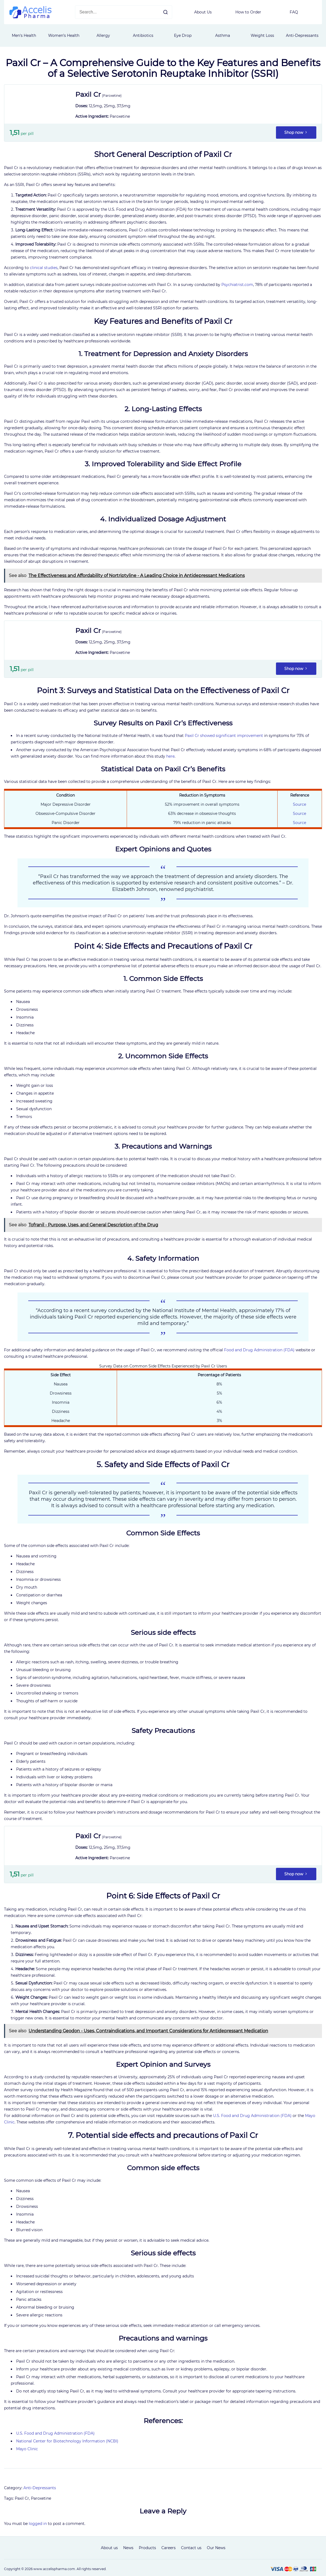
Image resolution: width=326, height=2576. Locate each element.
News (128, 2547)
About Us (203, 12)
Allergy (103, 35)
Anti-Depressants (302, 35)
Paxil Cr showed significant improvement (224, 735)
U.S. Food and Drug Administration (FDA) (252, 2115)
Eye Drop (183, 35)
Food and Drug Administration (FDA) (259, 1350)
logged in (38, 2523)
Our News (216, 2547)
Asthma (222, 35)
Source (299, 804)
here (170, 756)
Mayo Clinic (27, 2448)
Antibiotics (143, 35)
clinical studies (44, 267)
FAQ (294, 12)
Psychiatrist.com (237, 284)
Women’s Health (63, 35)
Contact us (191, 2547)
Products (147, 2547)
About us (109, 2547)
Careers (168, 2547)
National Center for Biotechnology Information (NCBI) (67, 2441)
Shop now (296, 132)
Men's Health (24, 35)
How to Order (248, 12)
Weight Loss (262, 35)
